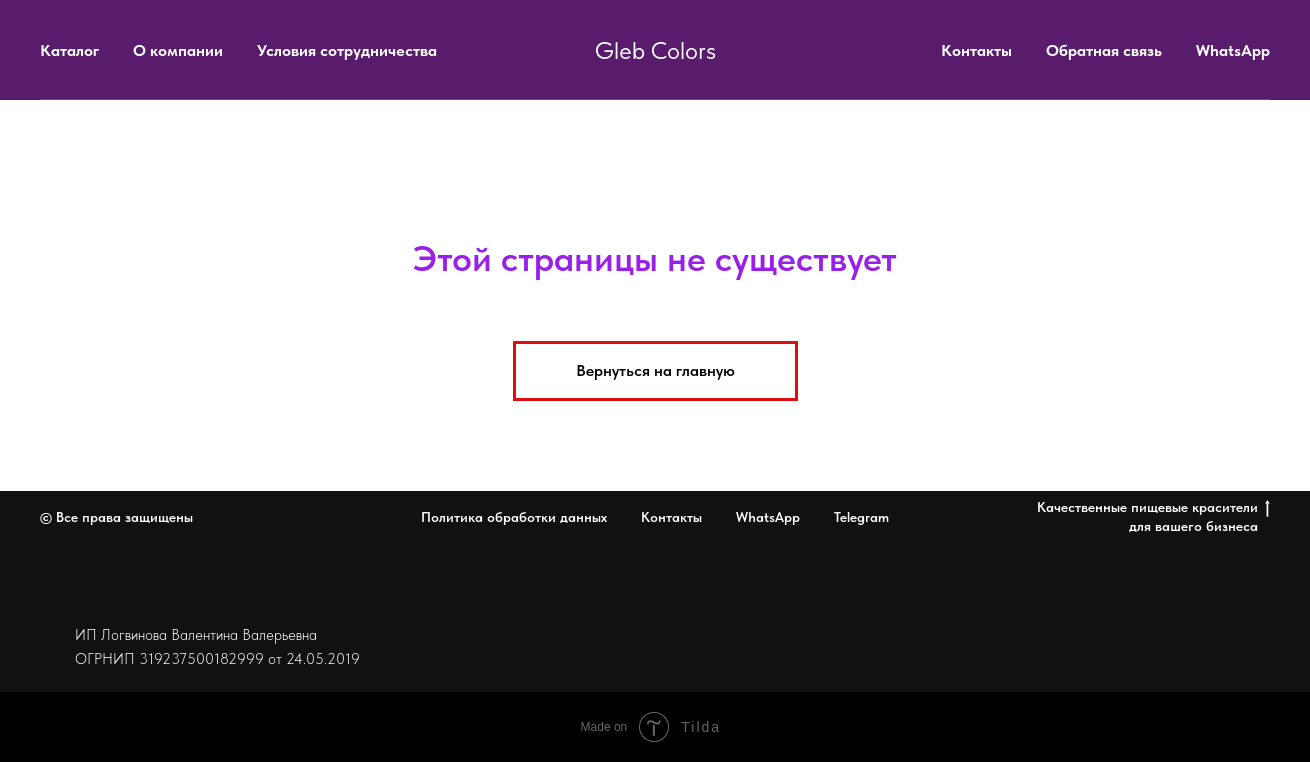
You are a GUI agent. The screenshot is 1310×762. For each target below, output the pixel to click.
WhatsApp (1233, 50)
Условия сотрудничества (347, 50)
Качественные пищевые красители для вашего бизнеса (1153, 516)
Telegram (861, 517)
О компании (178, 50)
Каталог (69, 50)
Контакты (976, 50)
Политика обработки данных (514, 517)
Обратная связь (1104, 50)
